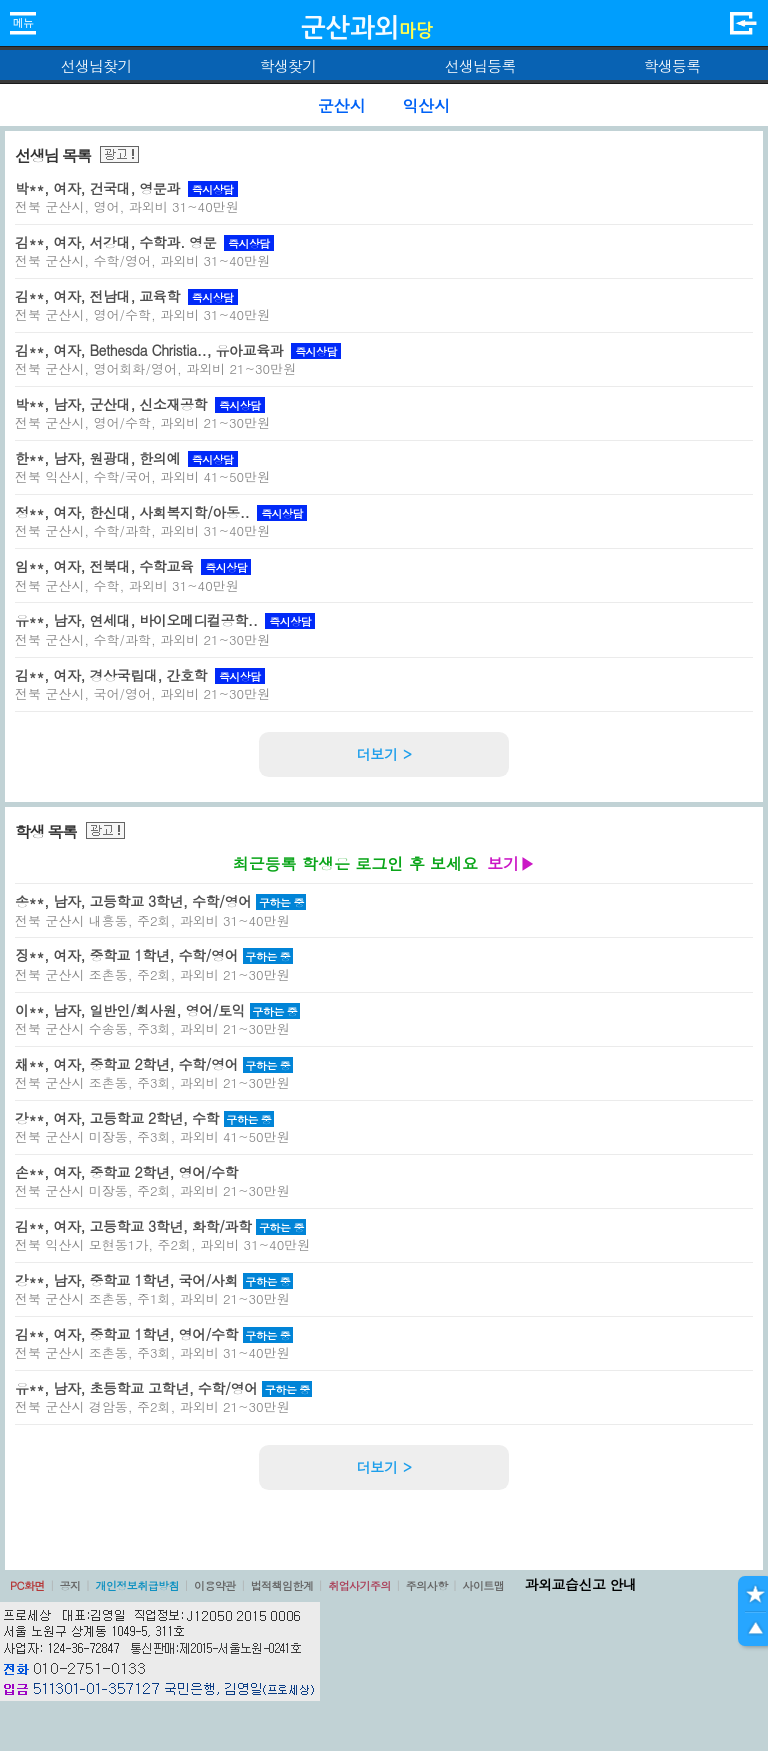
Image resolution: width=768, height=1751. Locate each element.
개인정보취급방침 (137, 1585)
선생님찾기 (95, 65)
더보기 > (383, 754)
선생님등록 (479, 65)
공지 (70, 1585)
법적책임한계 (282, 1585)
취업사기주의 (359, 1585)
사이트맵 (483, 1585)
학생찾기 (288, 65)
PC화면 (27, 1585)
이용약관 (215, 1585)
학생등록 (672, 65)
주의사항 (427, 1585)
